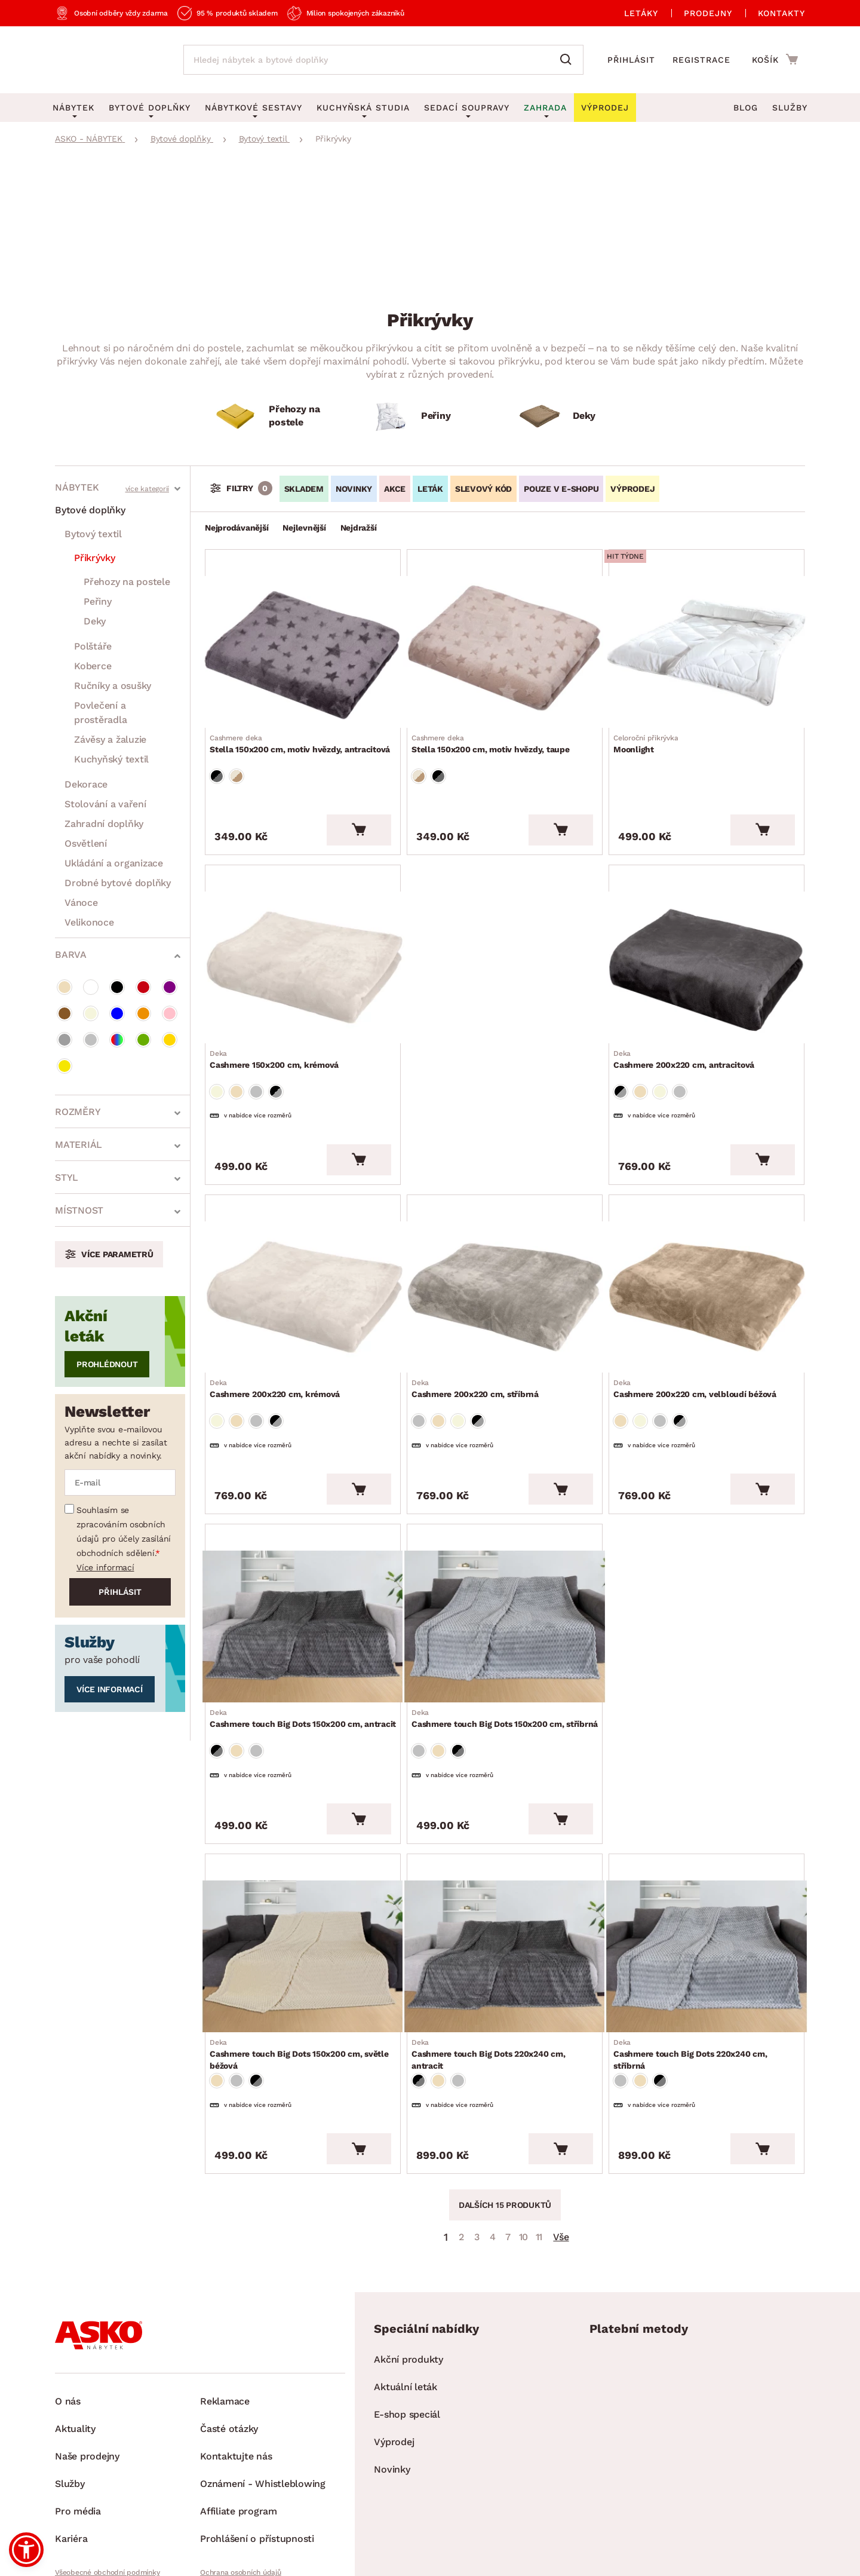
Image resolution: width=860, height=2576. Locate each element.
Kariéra (71, 2449)
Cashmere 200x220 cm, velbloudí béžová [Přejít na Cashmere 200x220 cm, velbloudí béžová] (699, 1345)
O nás (68, 2312)
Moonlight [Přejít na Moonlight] (650, 736)
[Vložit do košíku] (359, 812)
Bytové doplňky (90, 510)
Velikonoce (89, 922)
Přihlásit (631, 60)
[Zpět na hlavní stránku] (107, 59)
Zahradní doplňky (103, 823)
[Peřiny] (430, 416)
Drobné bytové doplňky (117, 883)
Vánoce (81, 902)
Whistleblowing (80, 2504)
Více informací (105, 1567)
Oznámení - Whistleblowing (262, 2394)
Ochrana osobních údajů (240, 2483)
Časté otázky (229, 2339)
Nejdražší (358, 527)
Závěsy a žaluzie (110, 739)
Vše (561, 2148)
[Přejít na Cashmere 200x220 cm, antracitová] (706, 946)
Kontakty (781, 13)
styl (66, 1177)
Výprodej (394, 2352)
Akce (395, 489)
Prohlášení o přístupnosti (257, 2449)
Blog (745, 107)
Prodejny (708, 13)
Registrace (701, 60)
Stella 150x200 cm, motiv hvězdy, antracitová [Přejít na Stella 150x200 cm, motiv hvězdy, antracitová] (302, 742)
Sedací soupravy (466, 107)
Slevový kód (483, 489)
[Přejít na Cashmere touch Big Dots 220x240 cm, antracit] (504, 1881)
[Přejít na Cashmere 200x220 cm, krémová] (302, 1258)
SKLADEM (304, 489)
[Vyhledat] (568, 60)
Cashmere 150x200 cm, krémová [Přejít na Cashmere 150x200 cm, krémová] (278, 1034)
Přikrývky (94, 557)
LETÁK (430, 489)
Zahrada (545, 107)
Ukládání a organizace (113, 863)
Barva (71, 954)
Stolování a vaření (105, 804)
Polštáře (93, 646)
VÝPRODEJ (632, 489)
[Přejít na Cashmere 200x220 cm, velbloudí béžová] (706, 1258)
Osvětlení (85, 843)
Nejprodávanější (236, 527)
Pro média (78, 2422)
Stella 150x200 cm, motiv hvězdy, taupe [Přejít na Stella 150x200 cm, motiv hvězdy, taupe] (495, 736)
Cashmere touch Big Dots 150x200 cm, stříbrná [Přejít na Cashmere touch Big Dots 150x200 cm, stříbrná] (504, 1663)
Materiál (78, 1144)
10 (524, 2148)
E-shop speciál (407, 2325)
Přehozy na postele (127, 581)
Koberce (92, 666)
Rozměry (77, 1111)
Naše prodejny (87, 2367)
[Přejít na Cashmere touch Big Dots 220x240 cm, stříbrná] (706, 1881)
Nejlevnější (303, 527)
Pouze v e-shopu (561, 489)
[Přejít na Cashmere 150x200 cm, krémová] (302, 946)
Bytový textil (93, 534)
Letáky (641, 13)
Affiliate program (238, 2422)
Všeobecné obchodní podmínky (107, 2483)
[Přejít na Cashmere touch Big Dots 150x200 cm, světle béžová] (302, 1881)
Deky (95, 621)
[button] (26, 2549)
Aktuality (75, 2339)
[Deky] (582, 416)
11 (539, 2148)
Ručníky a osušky (112, 685)
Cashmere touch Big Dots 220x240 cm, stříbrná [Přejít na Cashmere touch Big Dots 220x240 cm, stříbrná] (706, 1975)
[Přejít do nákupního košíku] (775, 59)
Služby (789, 107)
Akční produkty (408, 2270)
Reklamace (225, 2312)
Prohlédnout (106, 1364)
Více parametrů (117, 1254)
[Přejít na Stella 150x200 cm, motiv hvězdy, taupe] (504, 648)
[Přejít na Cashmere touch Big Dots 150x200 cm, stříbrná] (504, 1569)
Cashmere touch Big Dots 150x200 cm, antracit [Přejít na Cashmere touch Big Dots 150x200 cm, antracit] (302, 1663)
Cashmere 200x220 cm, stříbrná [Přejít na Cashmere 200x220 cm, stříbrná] (479, 1345)
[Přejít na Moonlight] (706, 648)
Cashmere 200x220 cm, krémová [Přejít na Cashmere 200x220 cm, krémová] (279, 1345)
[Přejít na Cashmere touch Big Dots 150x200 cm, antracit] (302, 1569)
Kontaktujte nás (236, 2367)
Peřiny (98, 601)
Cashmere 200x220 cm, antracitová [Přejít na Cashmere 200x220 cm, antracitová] (688, 1034)
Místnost (79, 1210)
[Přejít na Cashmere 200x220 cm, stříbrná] (504, 1258)
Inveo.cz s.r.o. (477, 2555)
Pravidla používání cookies (244, 2504)
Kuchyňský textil (111, 759)
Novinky (354, 489)
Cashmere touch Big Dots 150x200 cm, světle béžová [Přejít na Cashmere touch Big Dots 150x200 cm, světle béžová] (302, 1975)
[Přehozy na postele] (278, 416)
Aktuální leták (405, 2298)
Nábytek (77, 487)
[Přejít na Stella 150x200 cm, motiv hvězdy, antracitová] (302, 648)
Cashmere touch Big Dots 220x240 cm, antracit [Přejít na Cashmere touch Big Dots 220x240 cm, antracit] (504, 1975)
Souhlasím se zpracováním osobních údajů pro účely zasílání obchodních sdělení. (123, 1531)
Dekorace (86, 784)
